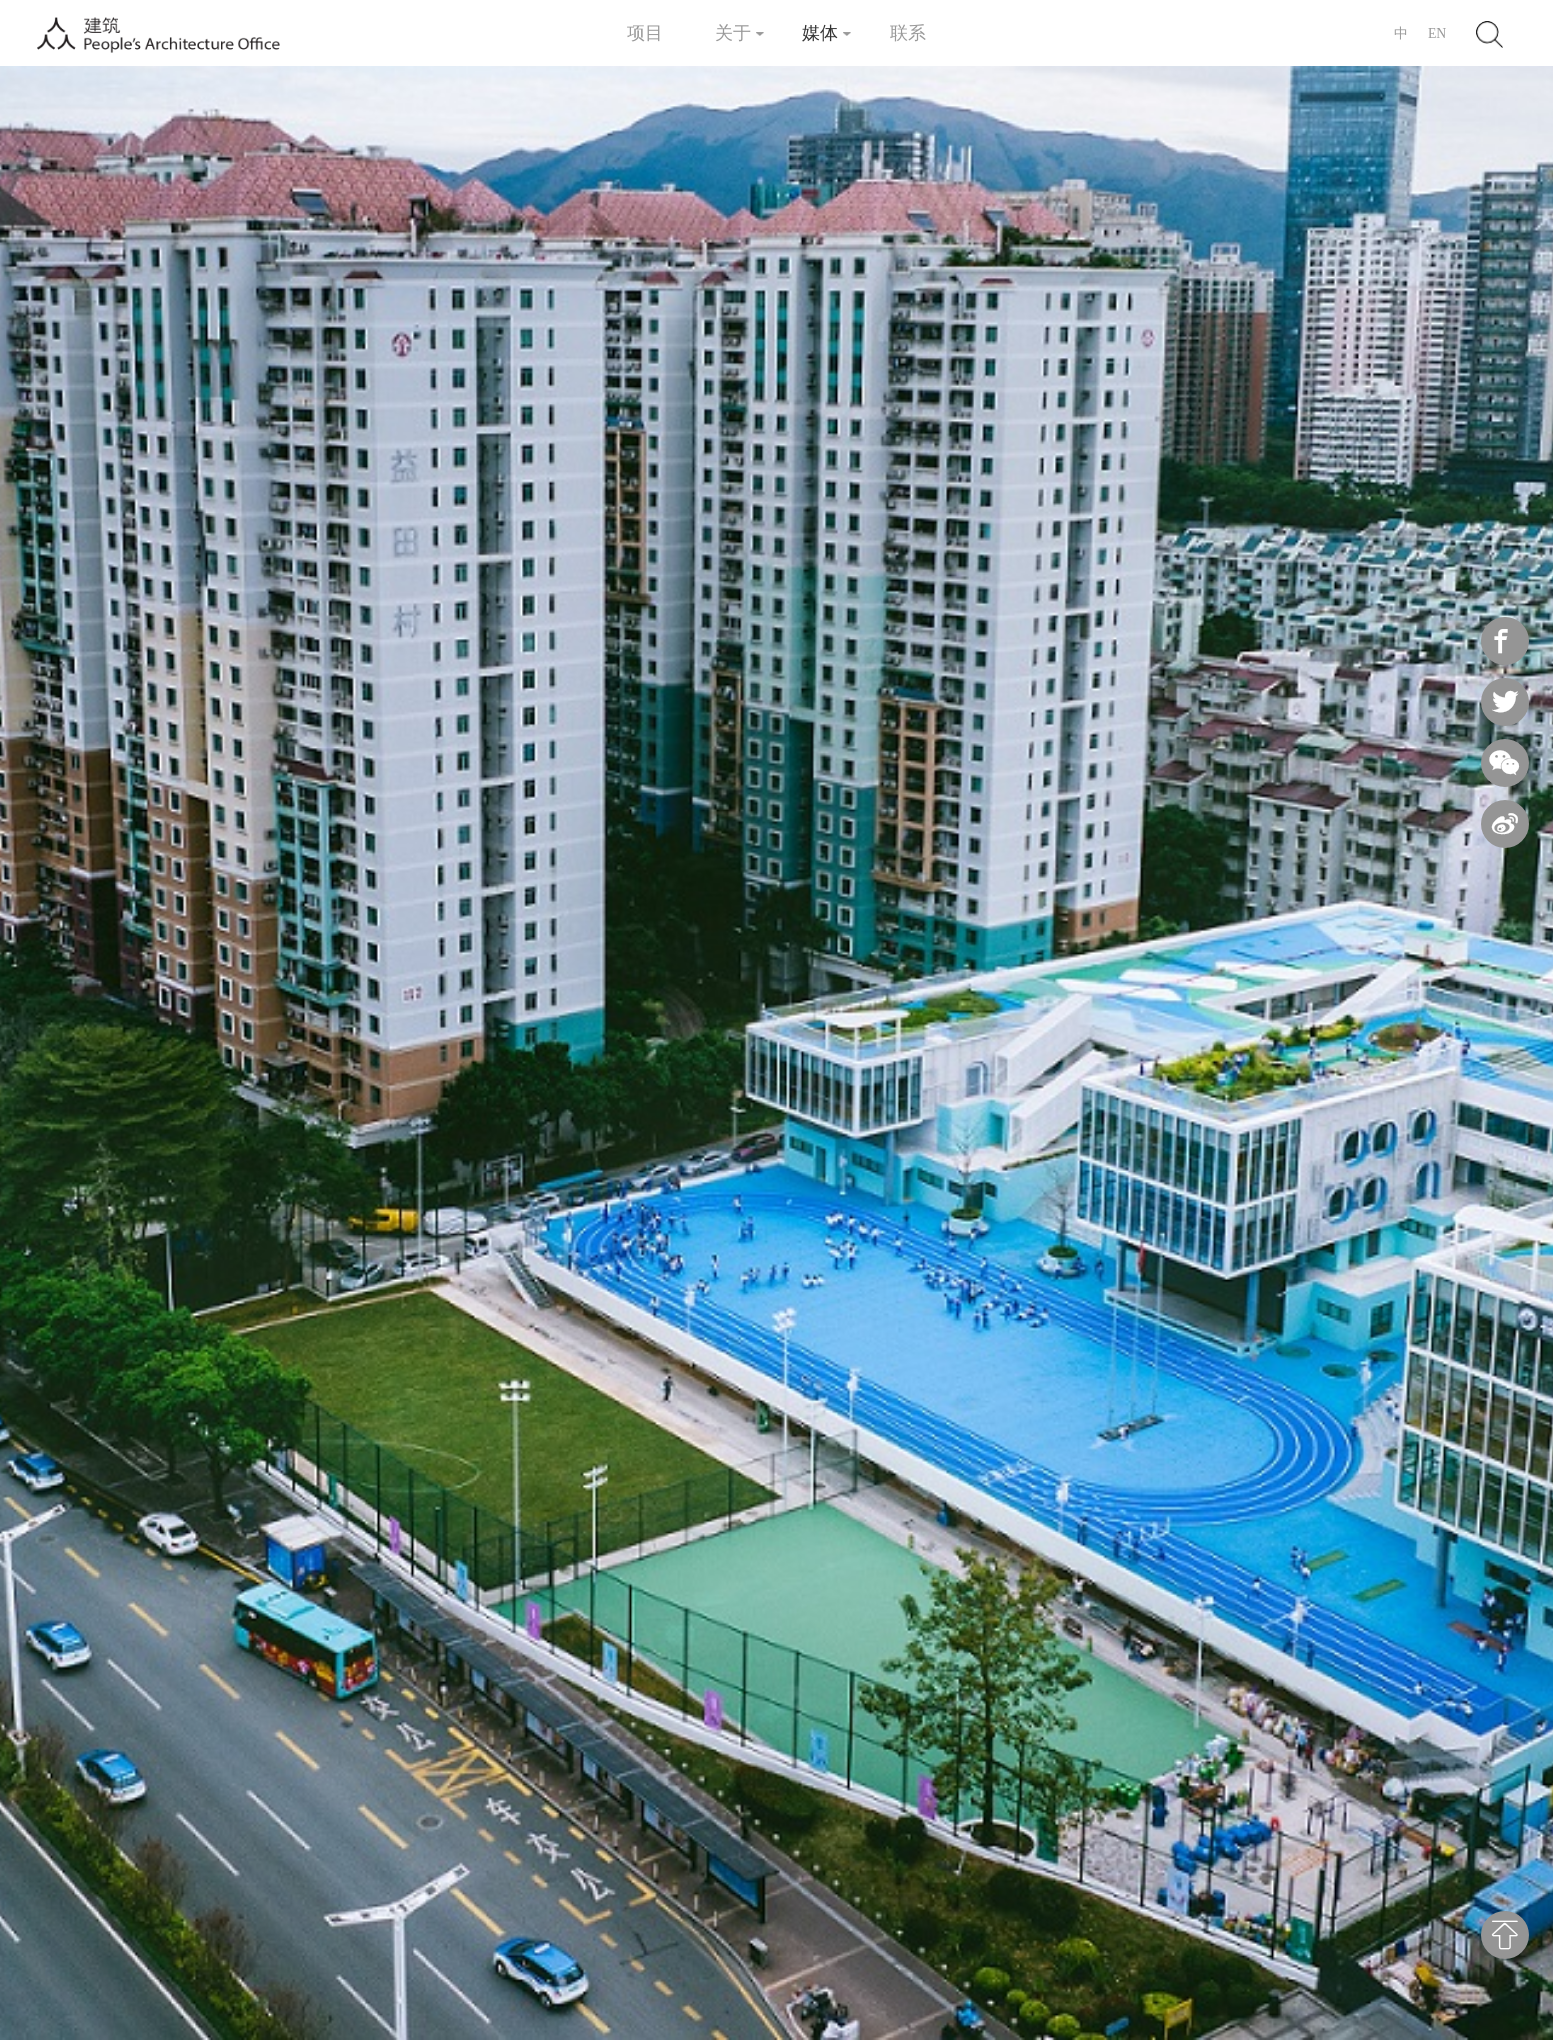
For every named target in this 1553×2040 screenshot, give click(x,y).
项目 (645, 32)
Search (1488, 32)
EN (1437, 33)
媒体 (820, 32)
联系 (908, 32)
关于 (733, 32)
